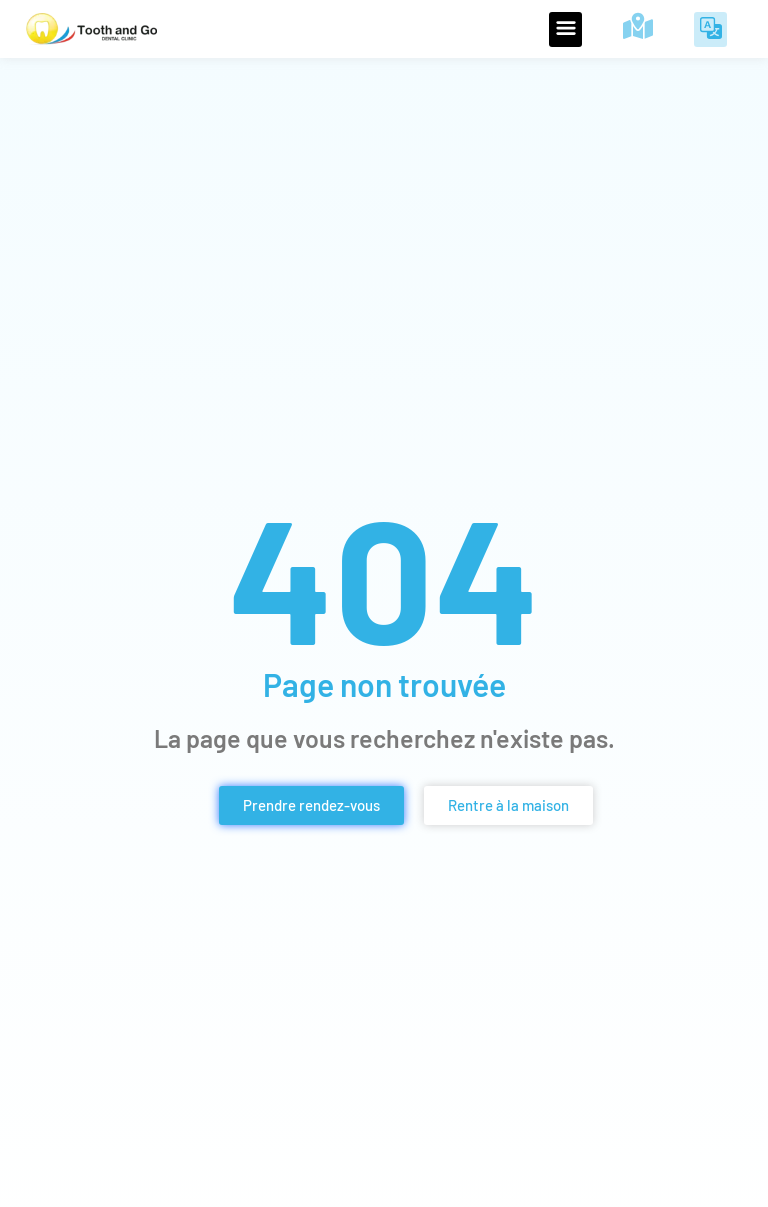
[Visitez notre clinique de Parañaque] (638, 26)
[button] (565, 29)
